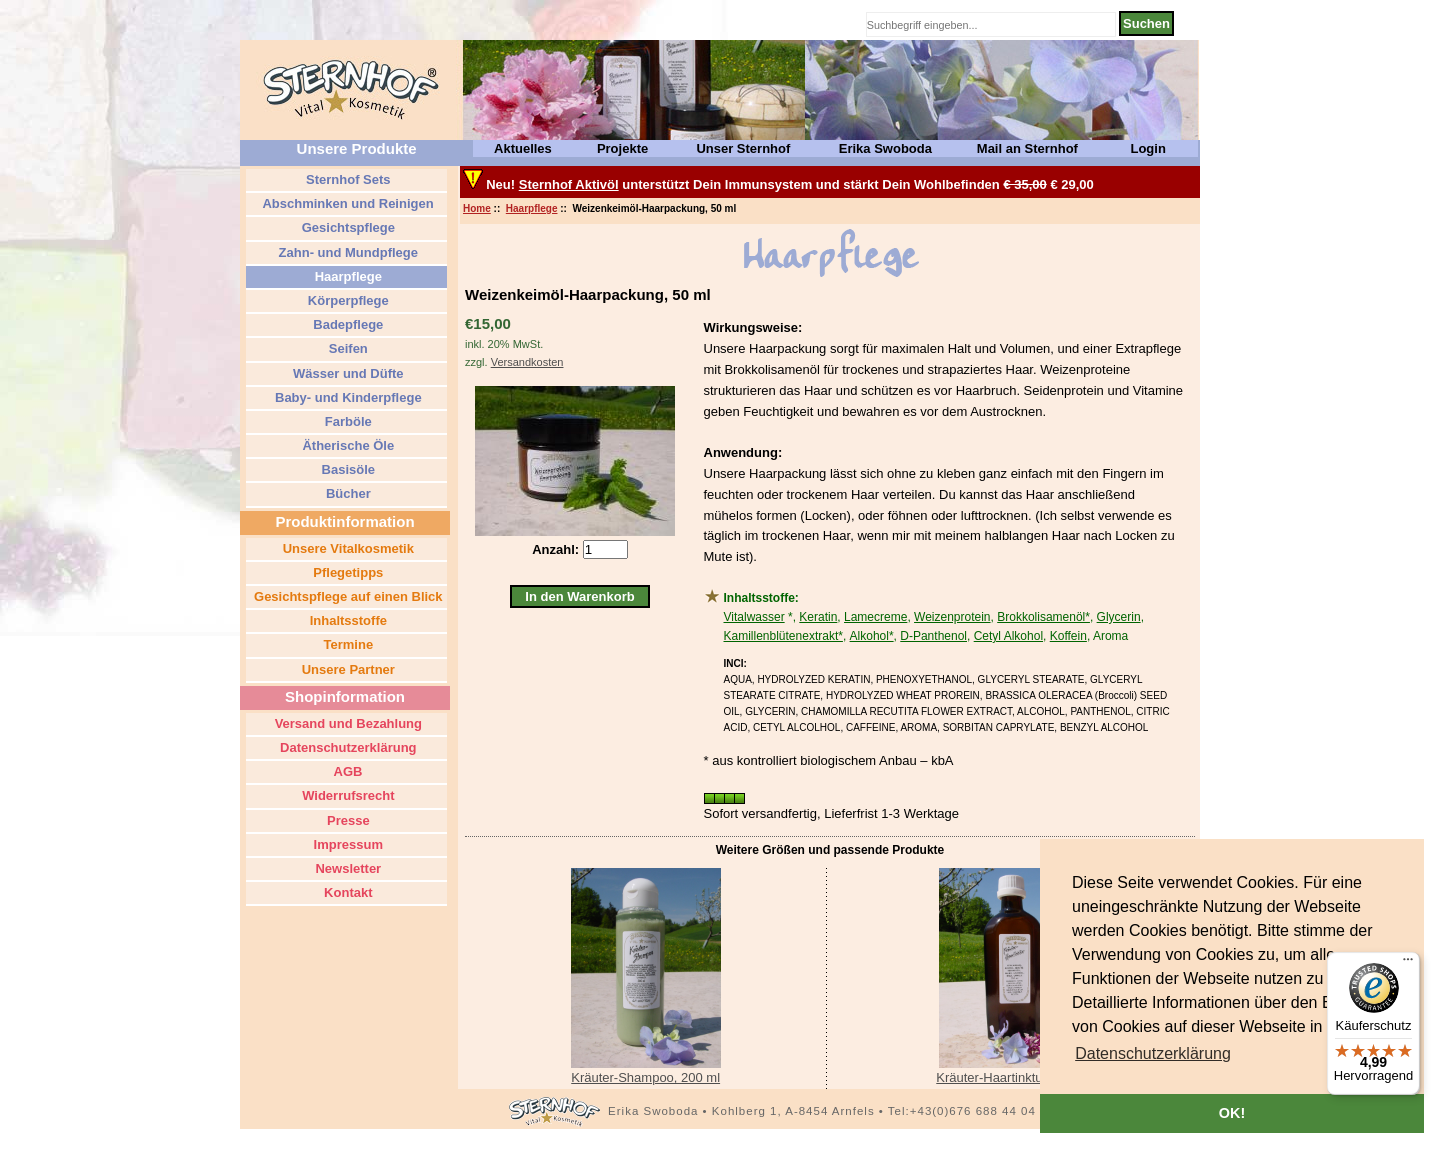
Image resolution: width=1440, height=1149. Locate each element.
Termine (346, 644)
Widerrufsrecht (347, 795)
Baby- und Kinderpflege (346, 397)
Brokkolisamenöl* (1043, 617)
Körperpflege (346, 300)
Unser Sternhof (743, 148)
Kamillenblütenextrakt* (783, 636)
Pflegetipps (347, 572)
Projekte (622, 148)
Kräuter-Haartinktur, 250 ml (1014, 1077)
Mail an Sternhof (1027, 148)
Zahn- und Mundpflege (346, 252)
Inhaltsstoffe (346, 620)
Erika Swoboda (885, 148)
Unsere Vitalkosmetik (346, 548)
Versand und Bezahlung (346, 723)
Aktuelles (523, 148)
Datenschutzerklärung (346, 747)
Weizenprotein (952, 617)
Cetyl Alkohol (1008, 636)
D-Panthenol (933, 636)
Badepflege (347, 324)
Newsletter (346, 868)
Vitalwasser (754, 617)
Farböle (346, 421)
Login (1147, 148)
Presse (346, 820)
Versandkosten (527, 362)
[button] (1153, 1054)
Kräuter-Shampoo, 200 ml (645, 1077)
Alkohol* (872, 636)
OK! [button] (1232, 1113)
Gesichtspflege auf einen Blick (346, 596)
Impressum (346, 844)
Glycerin (1119, 617)
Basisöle (346, 469)
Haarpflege (532, 208)
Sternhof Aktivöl (569, 184)
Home (477, 208)
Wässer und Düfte (346, 373)
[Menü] (1408, 964)
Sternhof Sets (346, 179)
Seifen (346, 348)
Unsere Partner (346, 669)
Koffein (1068, 636)
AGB (346, 771)
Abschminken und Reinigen (346, 203)
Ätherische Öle (346, 445)
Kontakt (347, 892)
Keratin (818, 617)
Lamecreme (875, 617)
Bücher (346, 493)
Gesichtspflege (346, 227)
